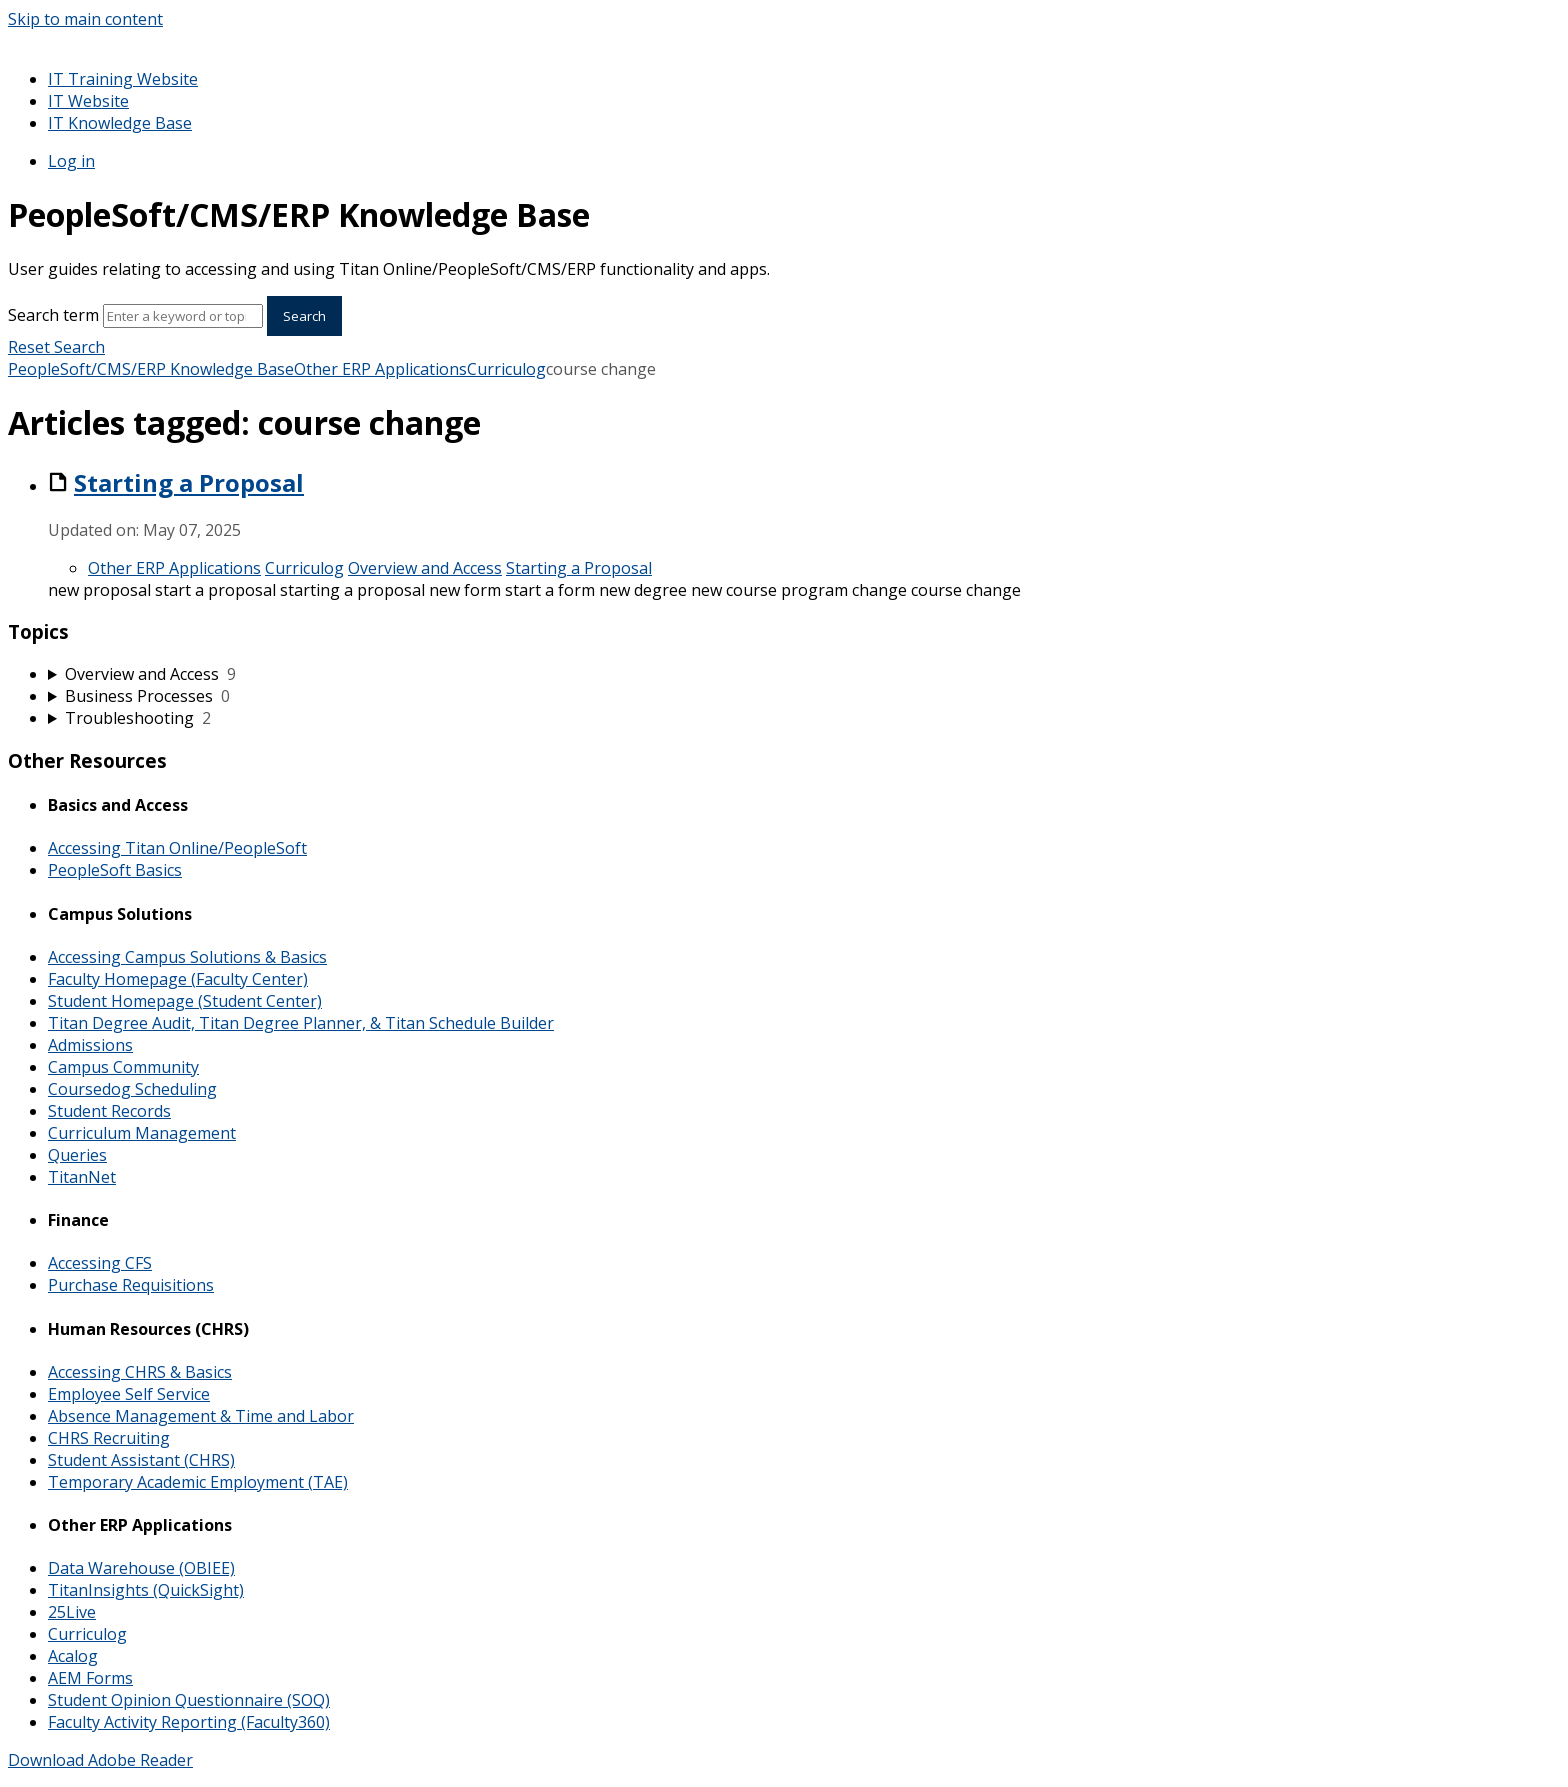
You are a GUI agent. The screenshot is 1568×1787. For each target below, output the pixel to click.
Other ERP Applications (380, 369)
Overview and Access (425, 568)
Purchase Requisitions (131, 1285)
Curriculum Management (142, 1133)
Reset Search (56, 347)
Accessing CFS (100, 1263)
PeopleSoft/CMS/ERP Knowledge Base (151, 369)
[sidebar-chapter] (804, 674)
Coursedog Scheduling (132, 1089)
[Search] (183, 316)
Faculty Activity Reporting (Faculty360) (189, 1722)
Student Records (109, 1111)
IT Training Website (123, 79)
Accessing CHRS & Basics (140, 1372)
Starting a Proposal (189, 482)
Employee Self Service (129, 1394)
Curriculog (506, 369)
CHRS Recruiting (109, 1438)
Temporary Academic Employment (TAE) (198, 1482)
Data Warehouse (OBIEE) (141, 1568)
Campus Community (123, 1067)
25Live (72, 1612)
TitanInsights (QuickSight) (146, 1590)
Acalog (73, 1656)
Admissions (90, 1045)
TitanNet (82, 1177)
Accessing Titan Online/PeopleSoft (177, 848)
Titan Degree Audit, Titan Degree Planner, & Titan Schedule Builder (301, 1023)
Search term (53, 315)
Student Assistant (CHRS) (141, 1460)
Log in (71, 161)
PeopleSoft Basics (115, 870)
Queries (77, 1155)
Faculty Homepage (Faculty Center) (178, 979)
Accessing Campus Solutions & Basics (187, 957)
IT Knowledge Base (120, 123)
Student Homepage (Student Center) (185, 1001)
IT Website (88, 101)
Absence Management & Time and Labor (201, 1416)
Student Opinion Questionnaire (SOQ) (189, 1700)
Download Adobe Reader (100, 1760)
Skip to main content (85, 19)
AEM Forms (90, 1678)
